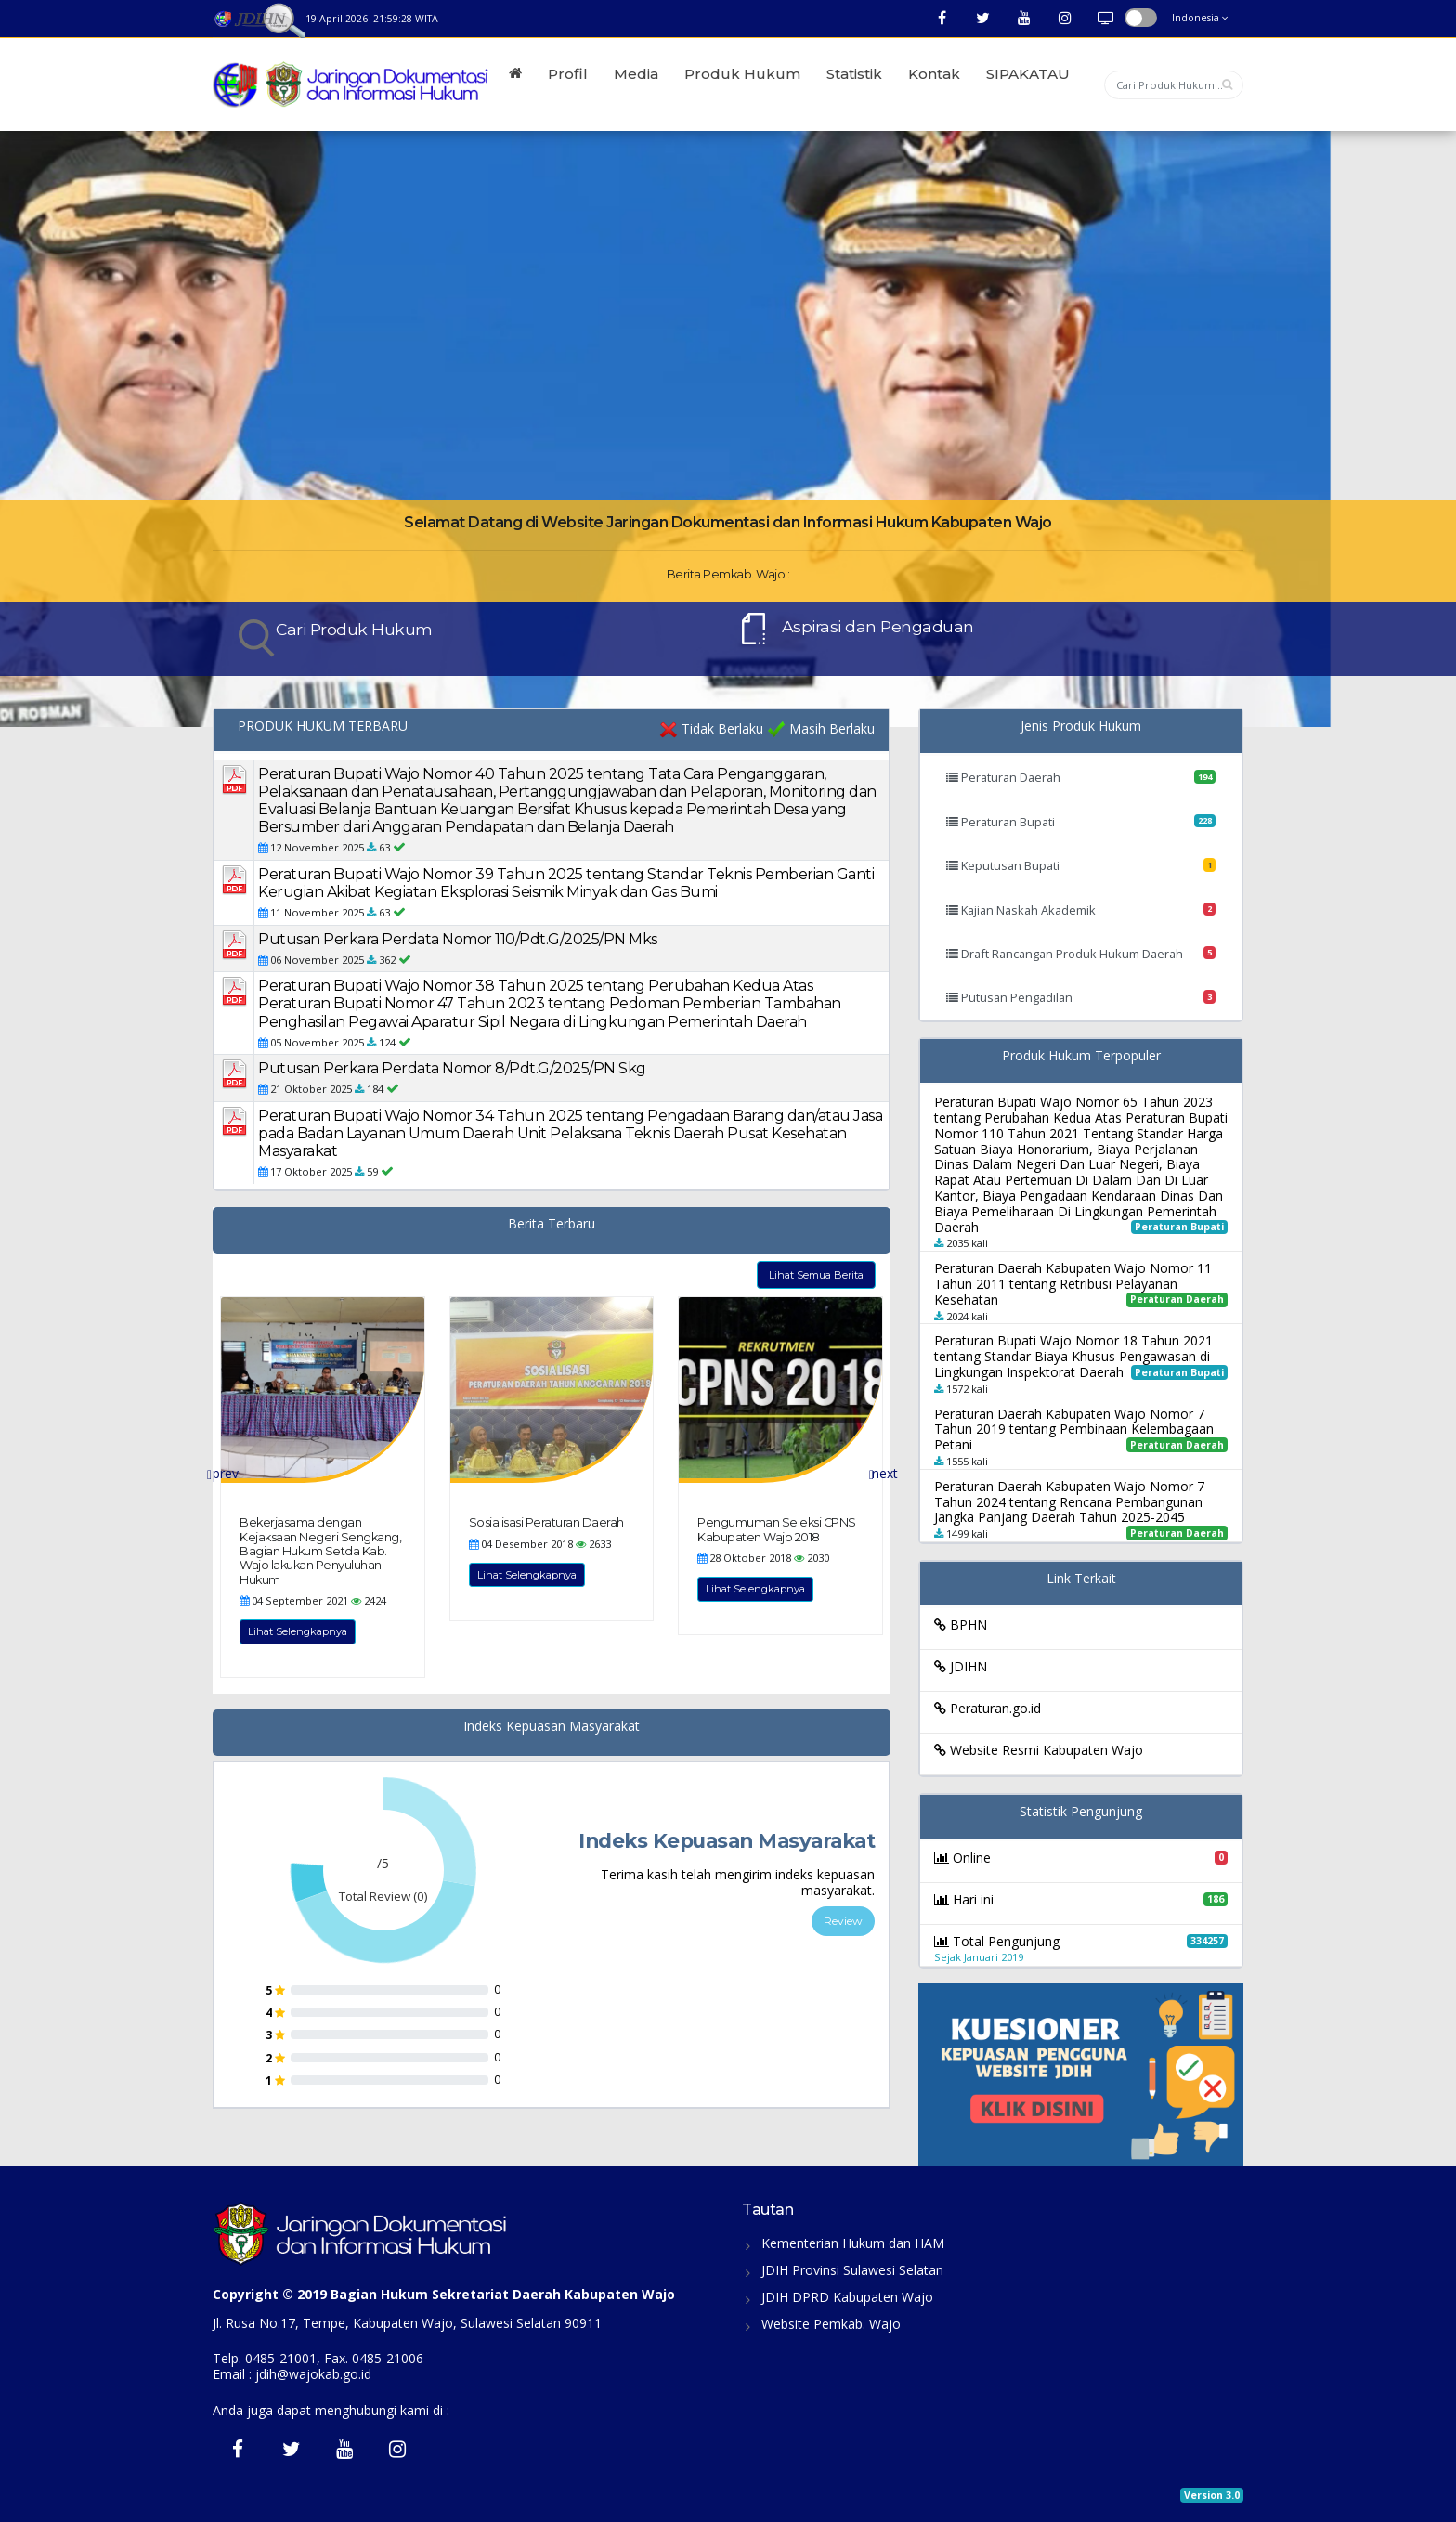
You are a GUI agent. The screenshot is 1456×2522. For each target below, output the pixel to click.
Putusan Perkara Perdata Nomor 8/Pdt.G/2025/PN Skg (452, 1068)
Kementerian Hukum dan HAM (852, 2243)
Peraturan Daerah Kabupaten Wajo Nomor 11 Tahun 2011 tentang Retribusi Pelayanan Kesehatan (1073, 1283)
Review (843, 1921)
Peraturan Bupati (1081, 821)
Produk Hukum (742, 74)
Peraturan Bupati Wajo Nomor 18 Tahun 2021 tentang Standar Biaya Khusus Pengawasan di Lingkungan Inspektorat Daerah (1073, 1356)
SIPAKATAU (1028, 74)
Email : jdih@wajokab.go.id (292, 2374)
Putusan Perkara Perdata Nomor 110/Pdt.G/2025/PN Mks (457, 939)
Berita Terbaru (551, 1224)
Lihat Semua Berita (816, 1274)
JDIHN (960, 1666)
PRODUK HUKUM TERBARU (323, 726)
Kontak (934, 74)
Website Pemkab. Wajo (831, 2324)
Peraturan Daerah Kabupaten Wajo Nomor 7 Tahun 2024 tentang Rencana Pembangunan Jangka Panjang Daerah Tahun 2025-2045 (1069, 1502)
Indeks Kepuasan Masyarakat (551, 1727)
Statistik (854, 74)
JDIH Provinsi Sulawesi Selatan (852, 2270)
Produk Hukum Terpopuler (1081, 1056)
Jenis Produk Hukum (1080, 726)
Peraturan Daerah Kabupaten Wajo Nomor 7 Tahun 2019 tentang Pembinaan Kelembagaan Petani (1074, 1429)
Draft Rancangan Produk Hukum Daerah (1081, 953)
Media (636, 74)
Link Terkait (1081, 1579)
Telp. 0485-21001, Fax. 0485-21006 (318, 2358)
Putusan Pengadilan (1081, 997)
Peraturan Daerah (1081, 777)
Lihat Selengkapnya (297, 1631)
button (1140, 17)
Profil (568, 74)
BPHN (960, 1624)
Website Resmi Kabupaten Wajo (1038, 1750)
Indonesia (1200, 17)
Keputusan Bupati (1081, 865)
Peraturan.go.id (987, 1708)
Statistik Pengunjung (1081, 1812)
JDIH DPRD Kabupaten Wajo (847, 2297)
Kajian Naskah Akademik (1081, 910)
